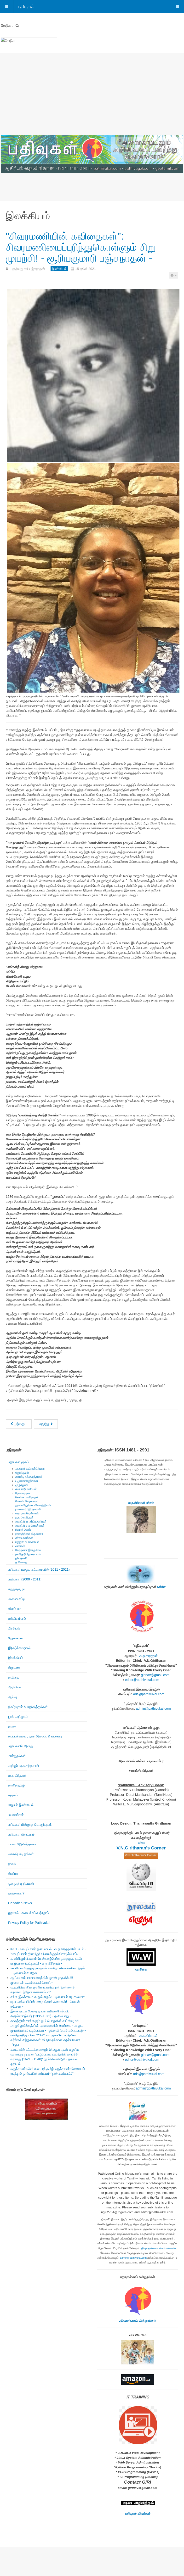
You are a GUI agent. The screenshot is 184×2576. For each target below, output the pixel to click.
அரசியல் (14, 1628)
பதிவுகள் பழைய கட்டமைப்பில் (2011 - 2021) (39, 1569)
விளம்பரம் (14, 1609)
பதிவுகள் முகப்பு (19, 1462)
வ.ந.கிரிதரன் (17, 1775)
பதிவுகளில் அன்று (20, 1746)
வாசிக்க (141, 1969)
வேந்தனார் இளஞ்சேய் (28, 1550)
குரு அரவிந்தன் (24, 1517)
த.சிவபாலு (21, 1562)
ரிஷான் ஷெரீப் (23, 1529)
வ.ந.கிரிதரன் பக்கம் (141, 1503)
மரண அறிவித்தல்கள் (22, 1844)
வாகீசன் (20, 1546)
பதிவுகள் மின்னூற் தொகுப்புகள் (30, 1824)
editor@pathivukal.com (142, 1680)
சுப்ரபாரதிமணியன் (26, 1489)
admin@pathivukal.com (153, 1708)
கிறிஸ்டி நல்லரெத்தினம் (28, 1476)
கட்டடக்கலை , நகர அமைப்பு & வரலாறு (35, 1736)
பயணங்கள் (16, 1815)
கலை (12, 1726)
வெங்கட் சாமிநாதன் (27, 1497)
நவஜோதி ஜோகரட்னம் (28, 1554)
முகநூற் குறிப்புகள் (21, 1883)
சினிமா (13, 1874)
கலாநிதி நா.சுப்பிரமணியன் (30, 1521)
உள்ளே (160, 1587)
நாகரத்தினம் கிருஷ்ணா (29, 1533)
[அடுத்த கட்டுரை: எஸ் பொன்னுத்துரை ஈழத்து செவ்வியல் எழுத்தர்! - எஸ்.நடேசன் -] (46, 1424)
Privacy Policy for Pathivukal (29, 1923)
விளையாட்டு (16, 1599)
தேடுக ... (8, 25)
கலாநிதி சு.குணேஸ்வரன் (30, 1525)
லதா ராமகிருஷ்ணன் (27, 1513)
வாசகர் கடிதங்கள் (21, 1854)
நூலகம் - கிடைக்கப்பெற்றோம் (28, 1913)
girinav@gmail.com (155, 1675)
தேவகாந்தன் (22, 1493)
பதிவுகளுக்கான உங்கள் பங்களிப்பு (158, 2248)
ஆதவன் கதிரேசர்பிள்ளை (30, 1468)
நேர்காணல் (15, 1638)
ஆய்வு (12, 1697)
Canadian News (20, 1903)
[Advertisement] (92, 98)
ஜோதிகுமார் (22, 1472)
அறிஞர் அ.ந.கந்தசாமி (23, 1766)
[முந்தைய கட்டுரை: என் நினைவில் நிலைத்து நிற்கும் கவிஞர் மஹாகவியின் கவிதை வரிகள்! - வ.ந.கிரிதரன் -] (19, 1424)
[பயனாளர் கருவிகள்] (173, 275)
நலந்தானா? (16, 1893)
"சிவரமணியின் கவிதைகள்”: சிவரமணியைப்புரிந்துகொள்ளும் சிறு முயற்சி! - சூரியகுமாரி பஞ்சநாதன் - (81, 247)
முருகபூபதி (21, 1485)
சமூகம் (13, 1795)
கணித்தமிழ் (16, 1785)
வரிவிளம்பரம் (17, 1618)
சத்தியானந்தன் (24, 1538)
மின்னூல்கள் (16, 1756)
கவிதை (13, 1677)
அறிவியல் (14, 1687)
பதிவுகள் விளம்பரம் (21, 1834)
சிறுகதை (14, 1667)
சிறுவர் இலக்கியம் (21, 1805)
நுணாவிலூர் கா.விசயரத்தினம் (33, 1505)
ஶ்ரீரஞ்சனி (21, 1558)
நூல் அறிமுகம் (18, 1717)
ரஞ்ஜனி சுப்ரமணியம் (27, 1542)
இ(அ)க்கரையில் (19, 1648)
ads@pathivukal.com (148, 1694)
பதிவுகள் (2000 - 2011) (24, 1579)
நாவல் (12, 1864)
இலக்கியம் (15, 1658)
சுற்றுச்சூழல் (16, 1589)
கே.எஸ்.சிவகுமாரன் (26, 1501)
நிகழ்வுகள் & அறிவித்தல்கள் (27, 1707)
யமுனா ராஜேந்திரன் (26, 1481)
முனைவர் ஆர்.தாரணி (28, 1509)
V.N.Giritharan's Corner (141, 1847)
